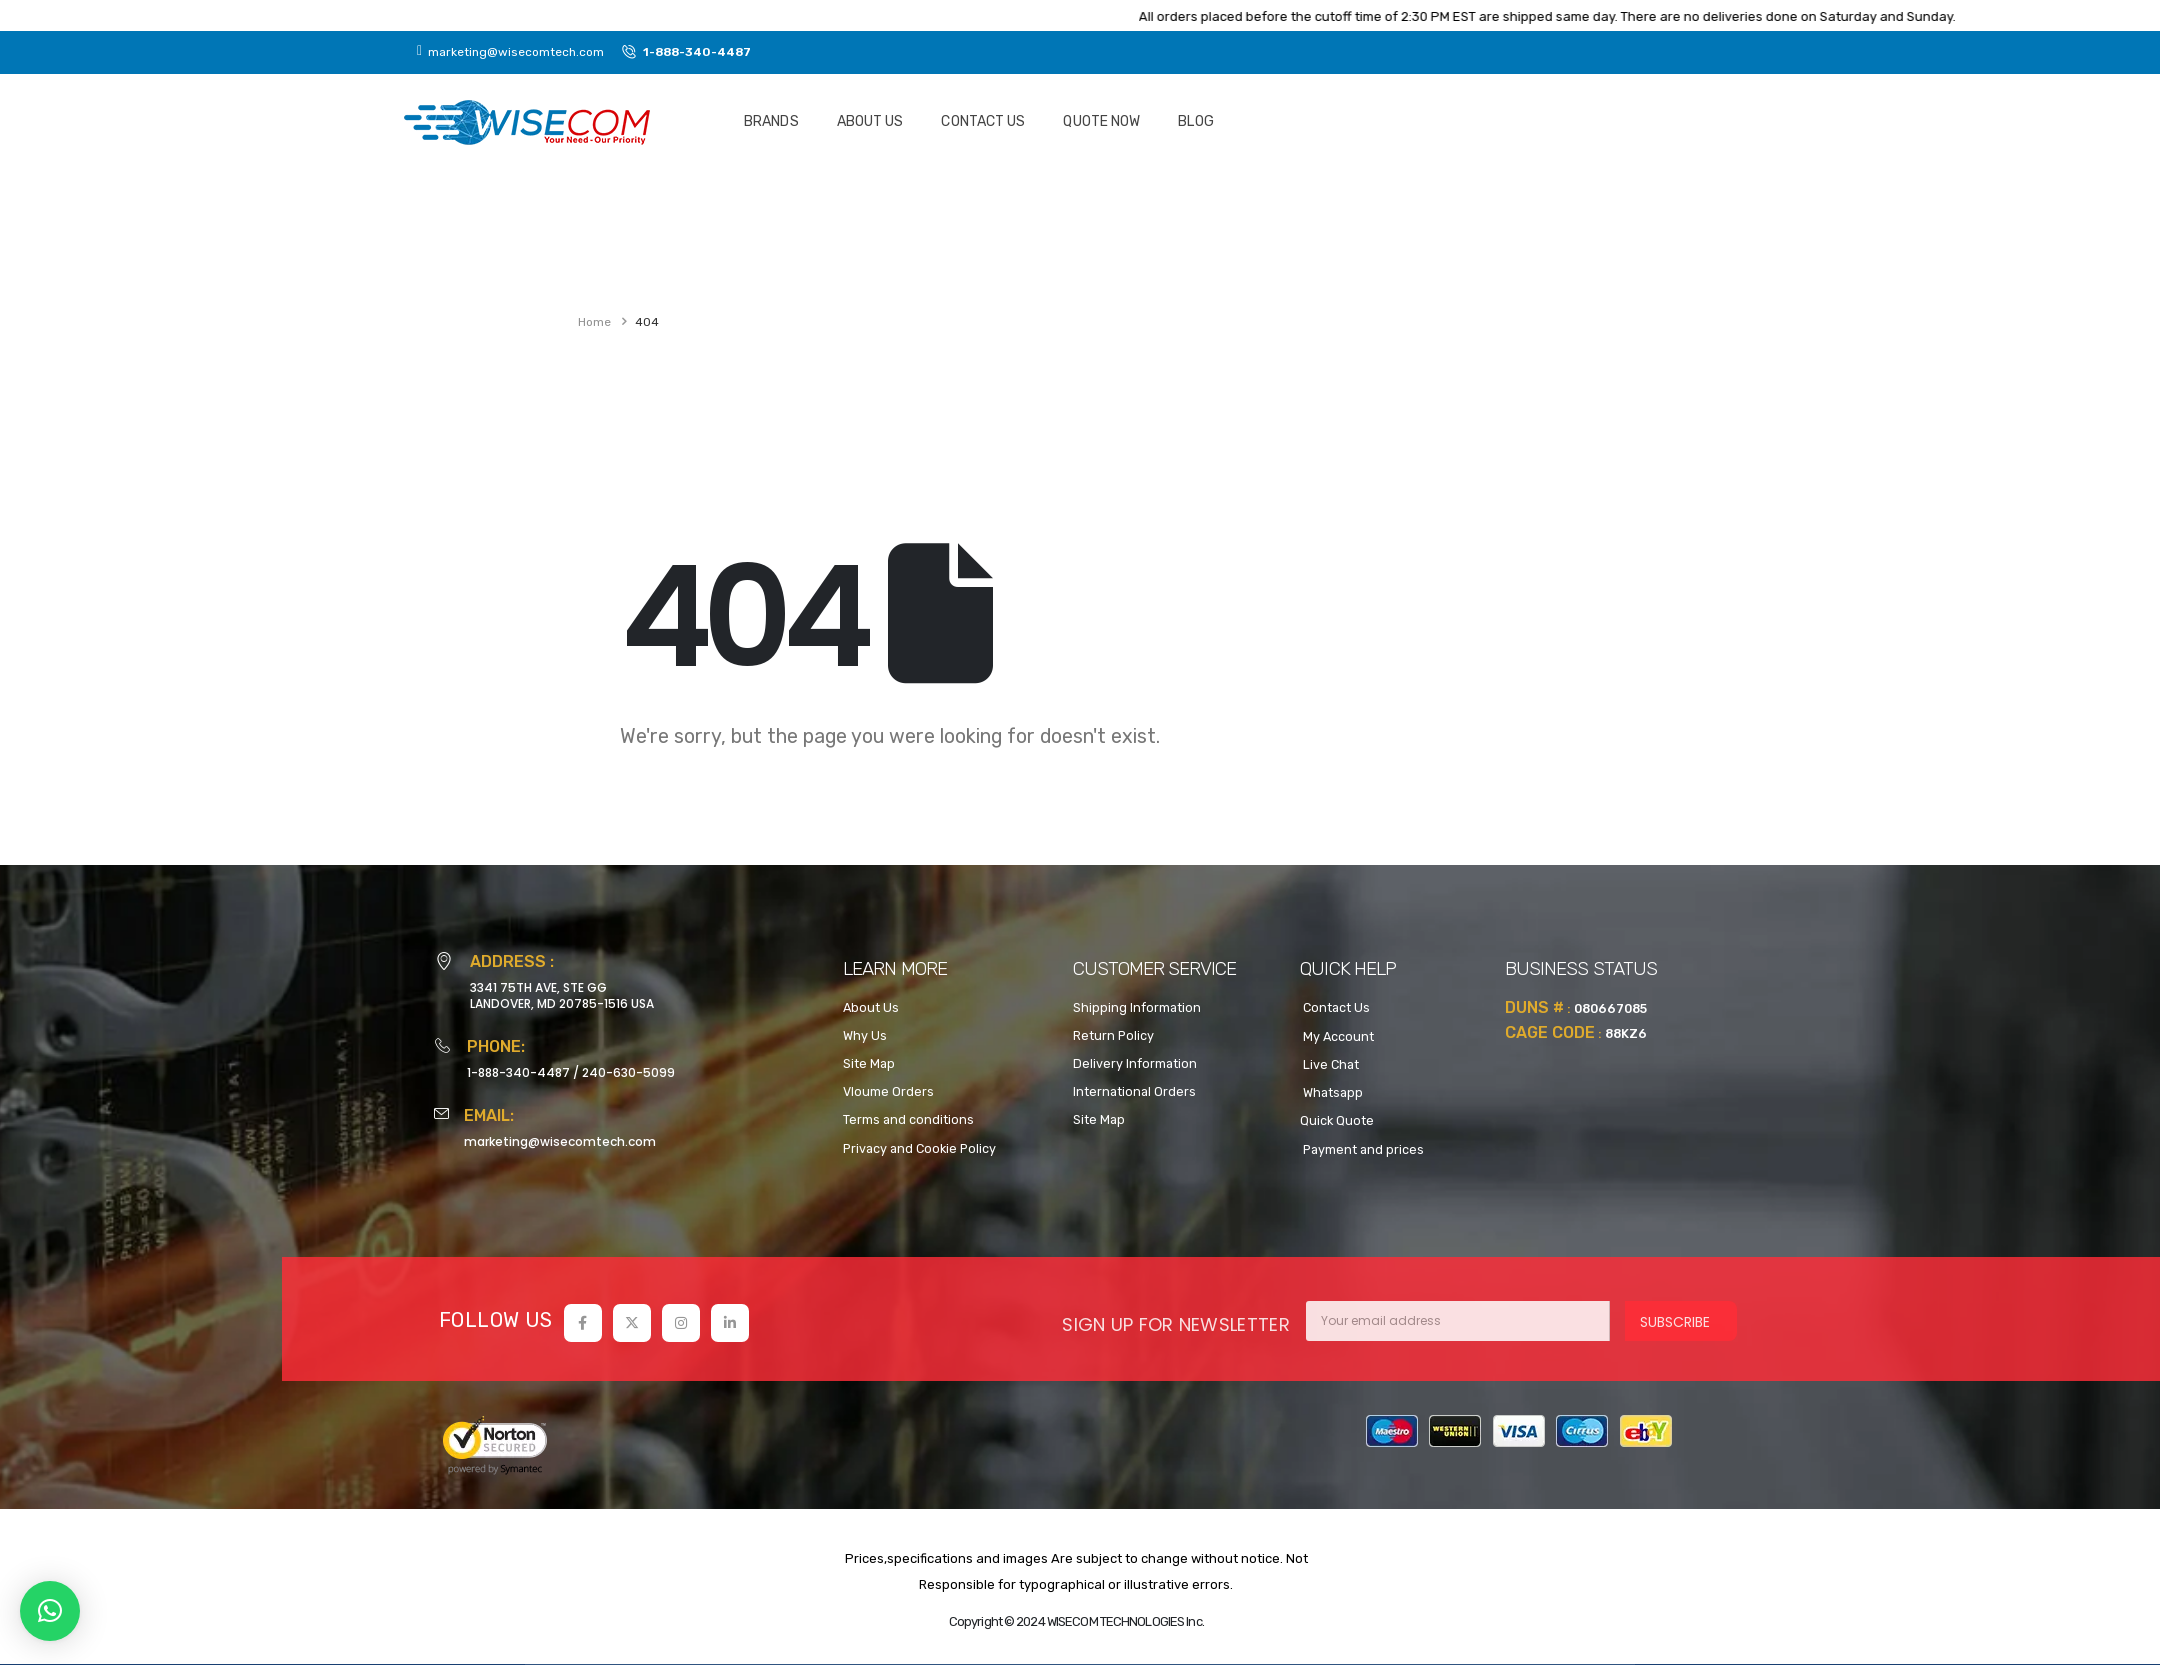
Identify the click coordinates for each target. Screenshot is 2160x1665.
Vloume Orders (888, 1091)
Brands (771, 121)
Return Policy (1113, 1035)
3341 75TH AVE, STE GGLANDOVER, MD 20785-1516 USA (562, 995)
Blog (1195, 121)
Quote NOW (1101, 121)
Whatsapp (1331, 1092)
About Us (870, 121)
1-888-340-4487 (518, 1072)
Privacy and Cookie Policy (919, 1148)
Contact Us (983, 121)
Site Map (869, 1063)
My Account (1337, 1036)
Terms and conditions (908, 1119)
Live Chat (1329, 1064)
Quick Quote (1337, 1120)
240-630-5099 (628, 1072)
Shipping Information (1137, 1007)
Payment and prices (1362, 1149)
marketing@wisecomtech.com (560, 1141)
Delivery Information (1135, 1063)
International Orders (1134, 1091)
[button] (50, 1611)
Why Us (865, 1035)
